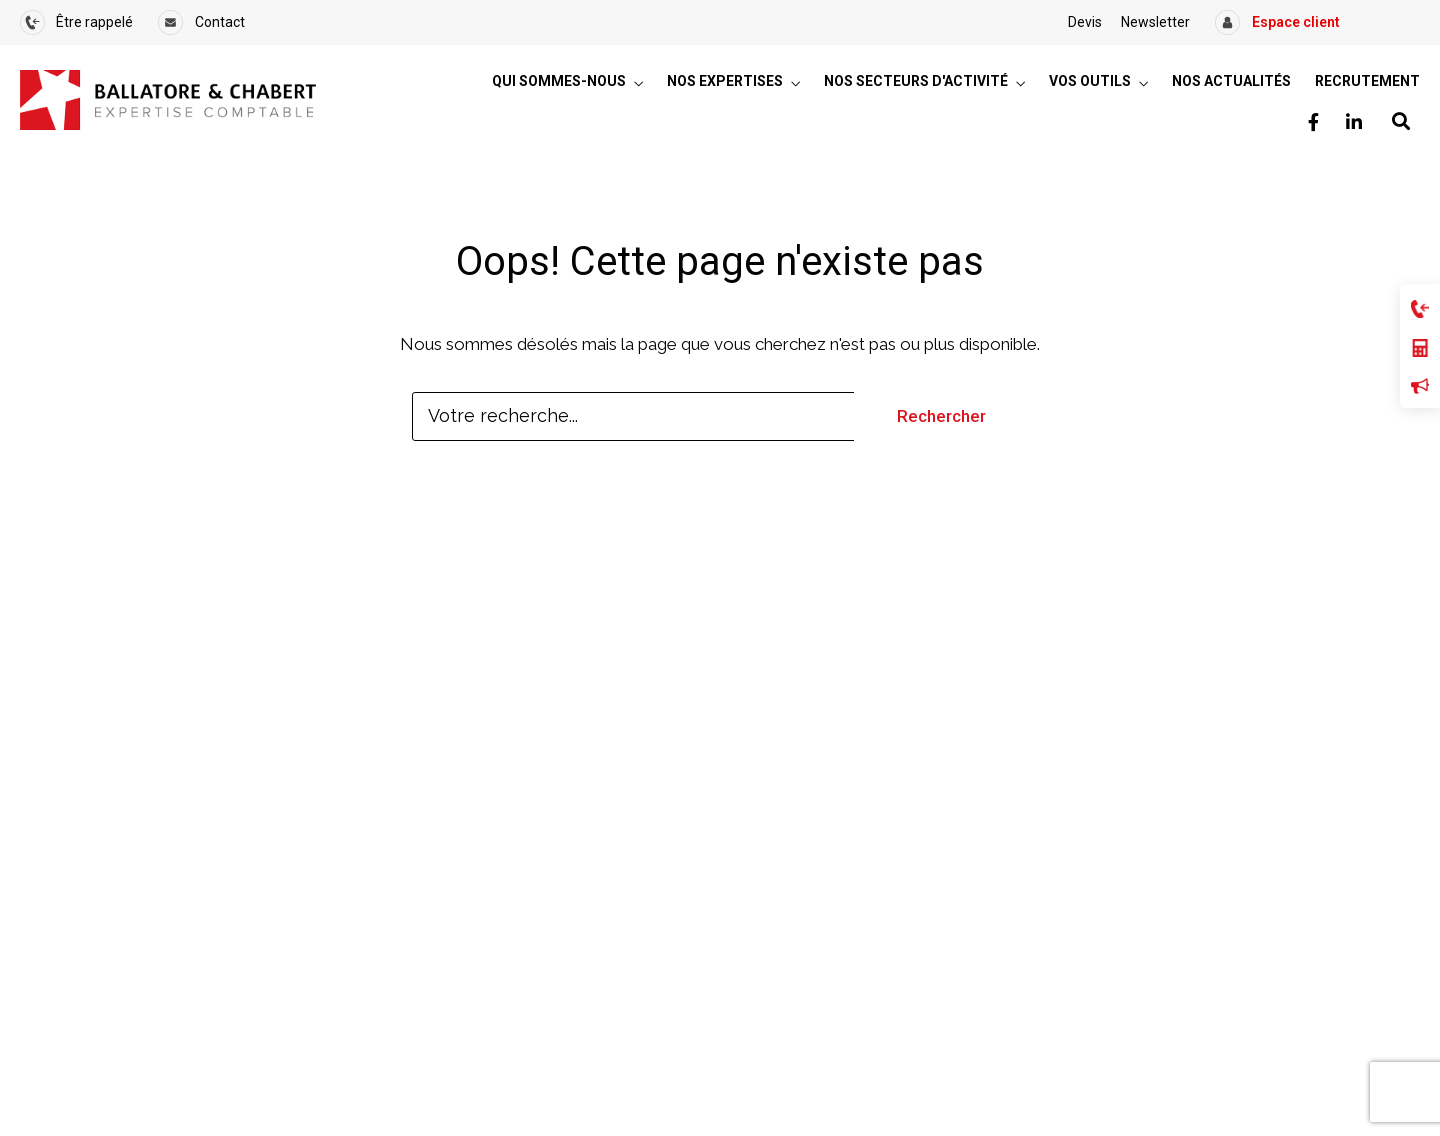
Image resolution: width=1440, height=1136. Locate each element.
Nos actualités (1231, 81)
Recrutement (1367, 81)
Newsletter (1155, 22)
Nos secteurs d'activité (916, 81)
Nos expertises (725, 81)
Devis (1085, 22)
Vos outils (1090, 81)
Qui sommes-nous (559, 81)
